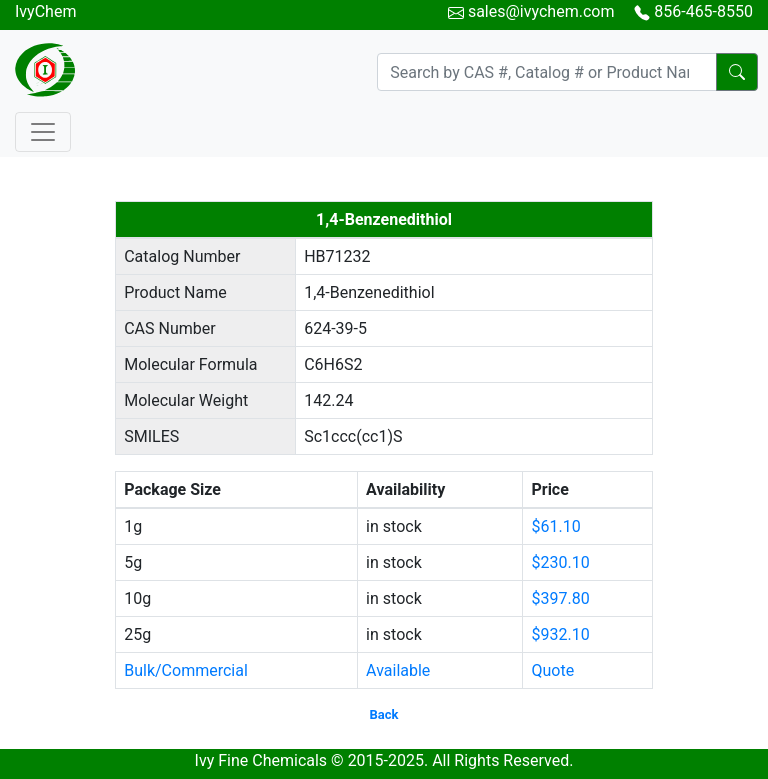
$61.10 (555, 526)
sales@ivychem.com (541, 11)
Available (398, 670)
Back (384, 714)
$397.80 (560, 598)
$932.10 (560, 634)
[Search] (547, 72)
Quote (552, 670)
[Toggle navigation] (43, 132)
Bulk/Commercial (186, 670)
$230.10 (560, 562)
